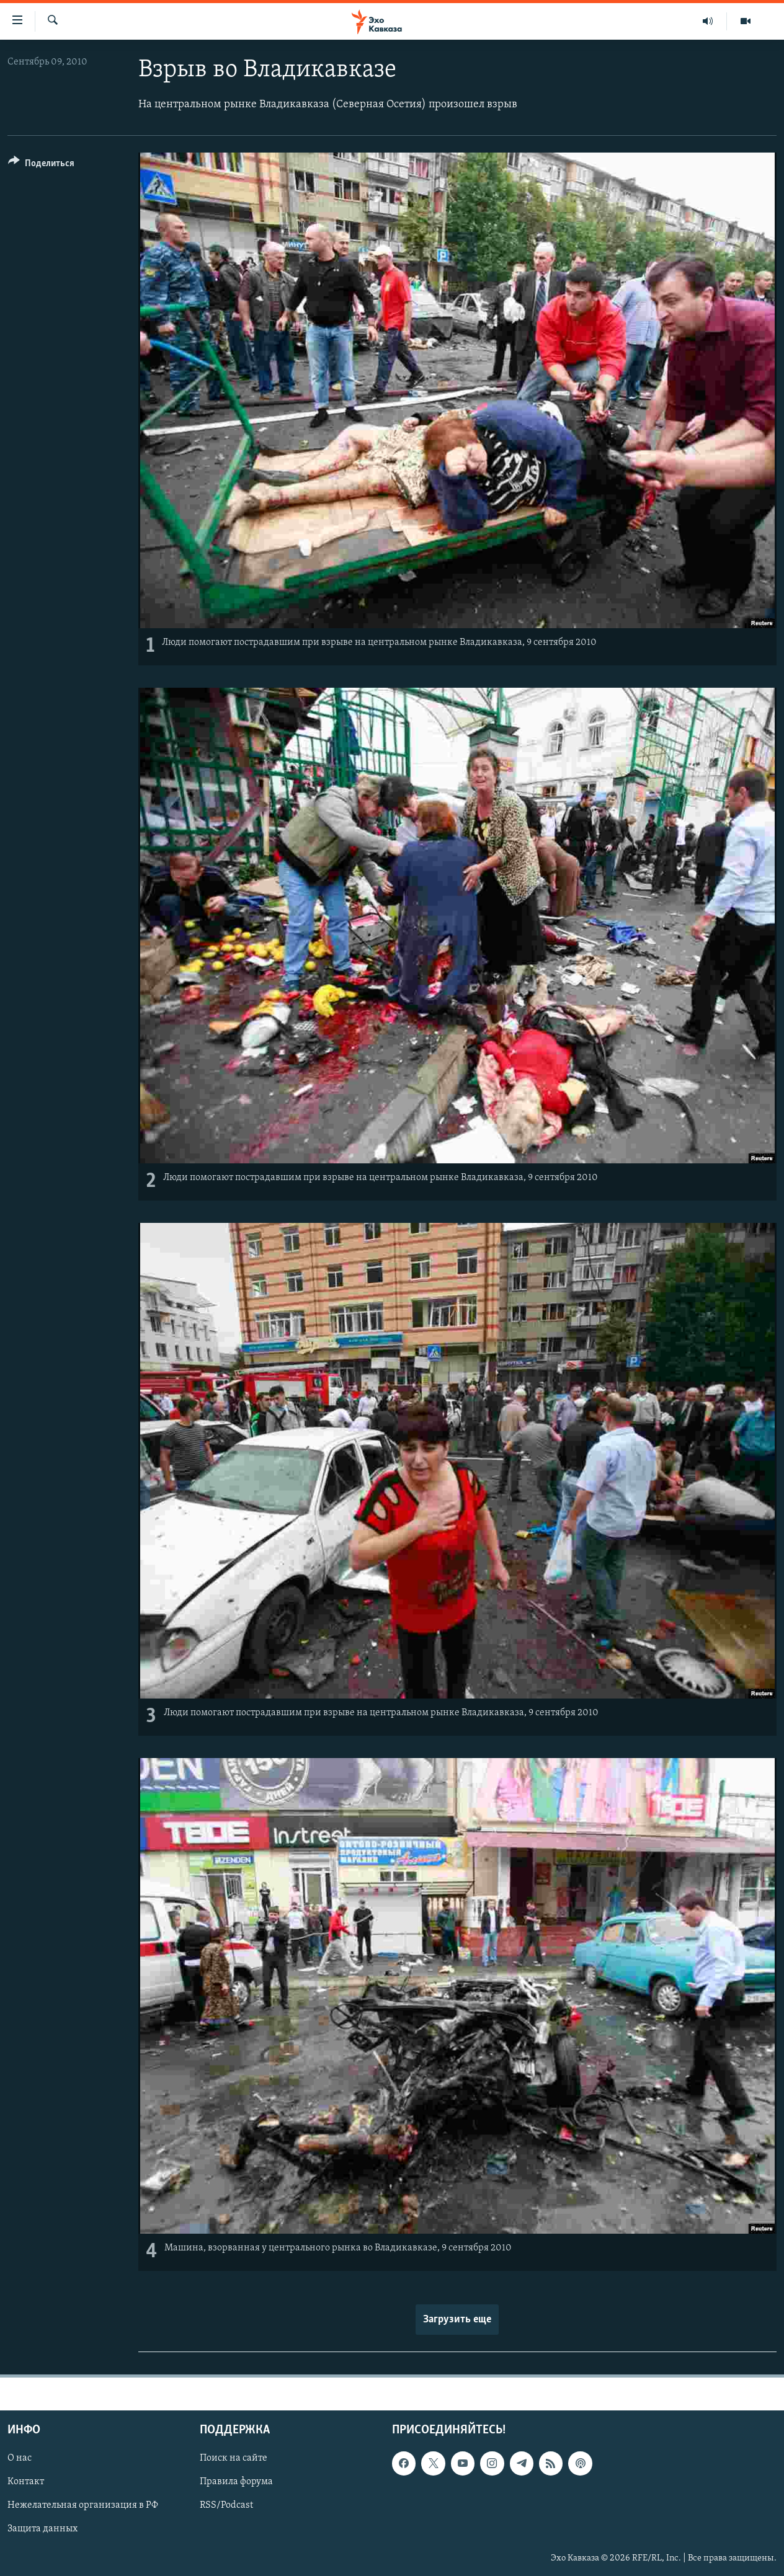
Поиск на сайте (233, 2458)
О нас (19, 2458)
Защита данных (42, 2529)
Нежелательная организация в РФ (82, 2505)
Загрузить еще (457, 2319)
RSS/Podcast (226, 2505)
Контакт (25, 2482)
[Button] (41, 165)
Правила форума (236, 2482)
